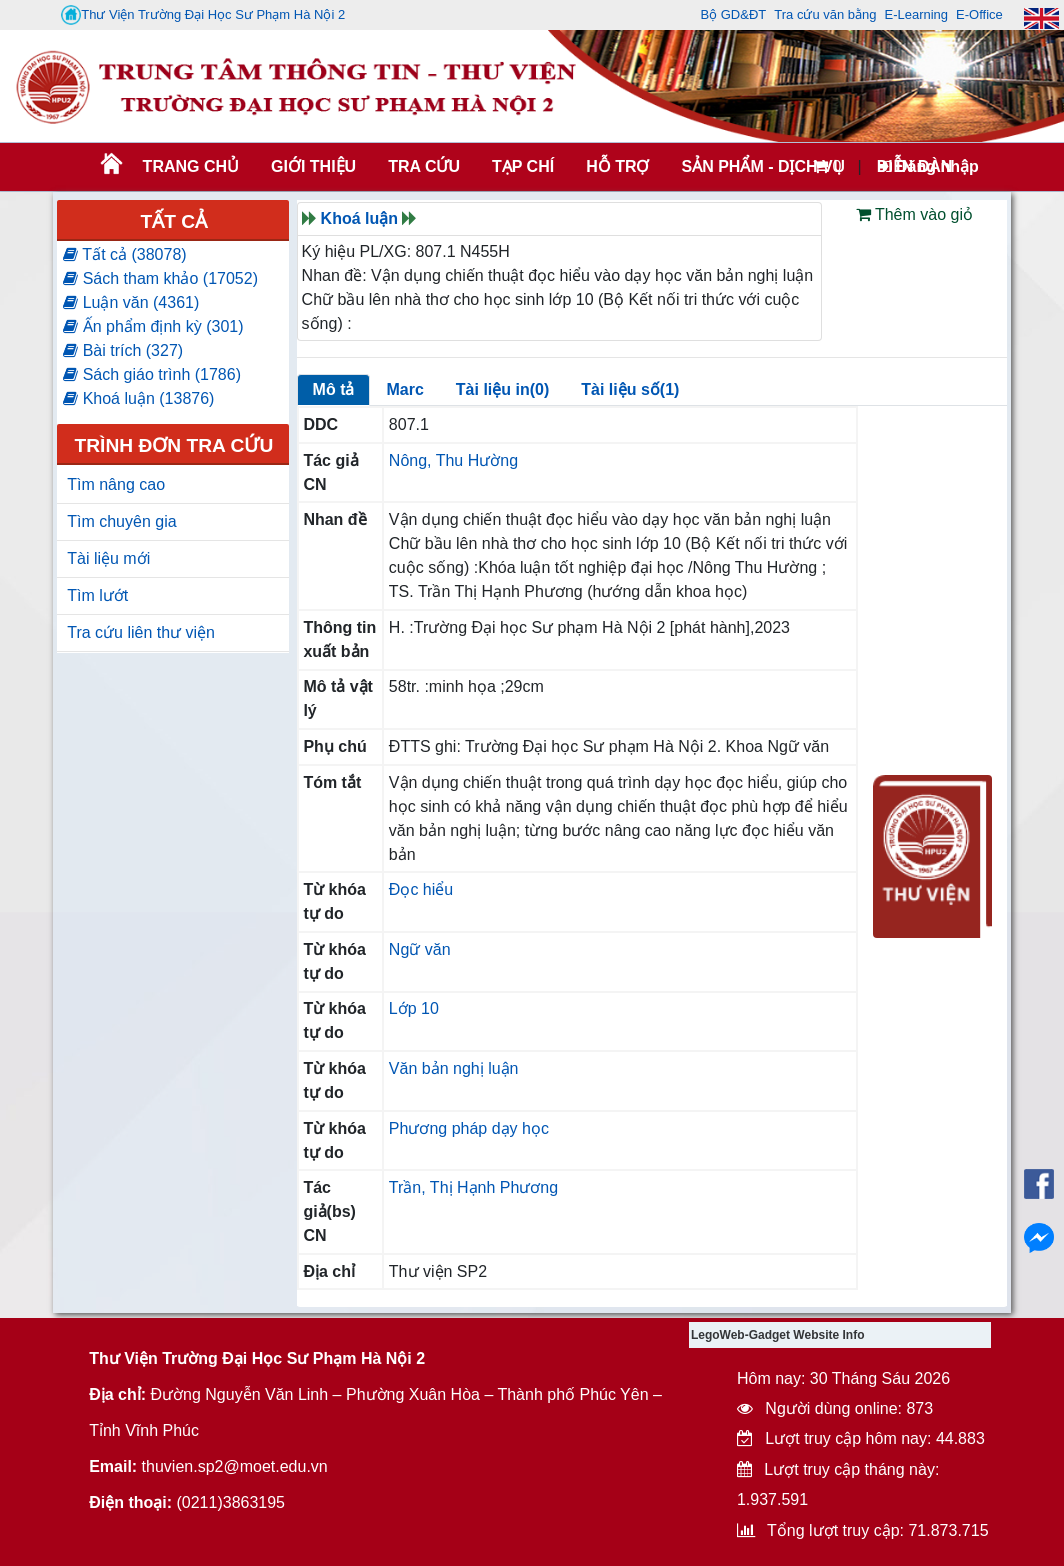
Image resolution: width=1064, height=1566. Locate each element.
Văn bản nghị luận (454, 1068)
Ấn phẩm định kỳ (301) (153, 326)
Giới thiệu (313, 166)
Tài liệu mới (108, 558)
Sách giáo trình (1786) (152, 374)
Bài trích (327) (123, 350)
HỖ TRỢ (617, 166)
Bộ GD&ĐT (733, 14)
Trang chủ (191, 166)
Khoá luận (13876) (138, 398)
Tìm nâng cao (116, 484)
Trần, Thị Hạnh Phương (473, 1187)
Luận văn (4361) (131, 302)
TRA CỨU (424, 166)
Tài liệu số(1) (630, 389)
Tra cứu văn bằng (825, 14)
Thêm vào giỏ (914, 214)
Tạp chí (523, 166)
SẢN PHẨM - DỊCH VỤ (761, 166)
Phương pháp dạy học (469, 1128)
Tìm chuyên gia (121, 521)
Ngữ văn (420, 949)
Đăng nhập (928, 166)
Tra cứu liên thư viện (141, 632)
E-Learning (916, 14)
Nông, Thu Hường (453, 460)
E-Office (979, 14)
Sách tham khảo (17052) (160, 278)
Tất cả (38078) (124, 254)
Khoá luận (359, 218)
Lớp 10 (414, 1008)
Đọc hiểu (421, 889)
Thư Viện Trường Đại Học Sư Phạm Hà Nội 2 (203, 15)
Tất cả (174, 221)
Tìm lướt (97, 595)
